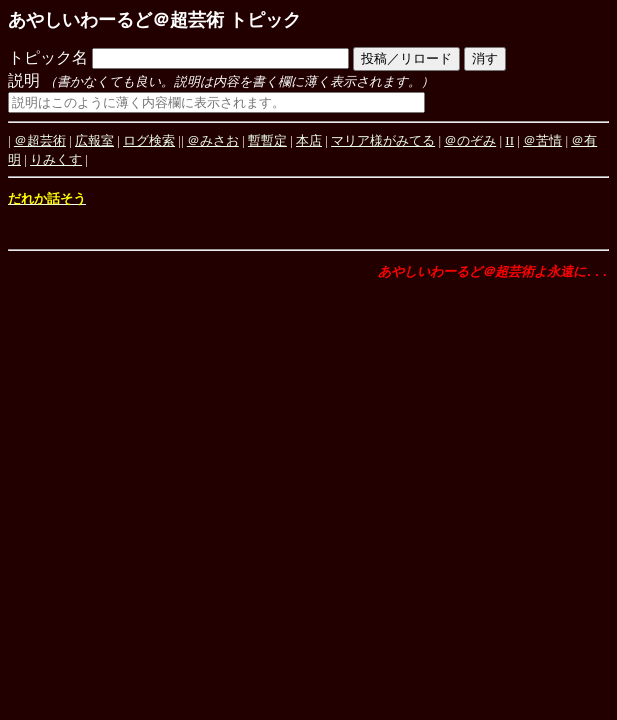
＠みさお (213, 140)
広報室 (94, 140)
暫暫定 (267, 140)
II (509, 140)
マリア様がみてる (383, 140)
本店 (309, 140)
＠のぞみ (470, 140)
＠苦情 (542, 140)
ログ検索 (149, 140)
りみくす (56, 159)
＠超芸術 (40, 140)
